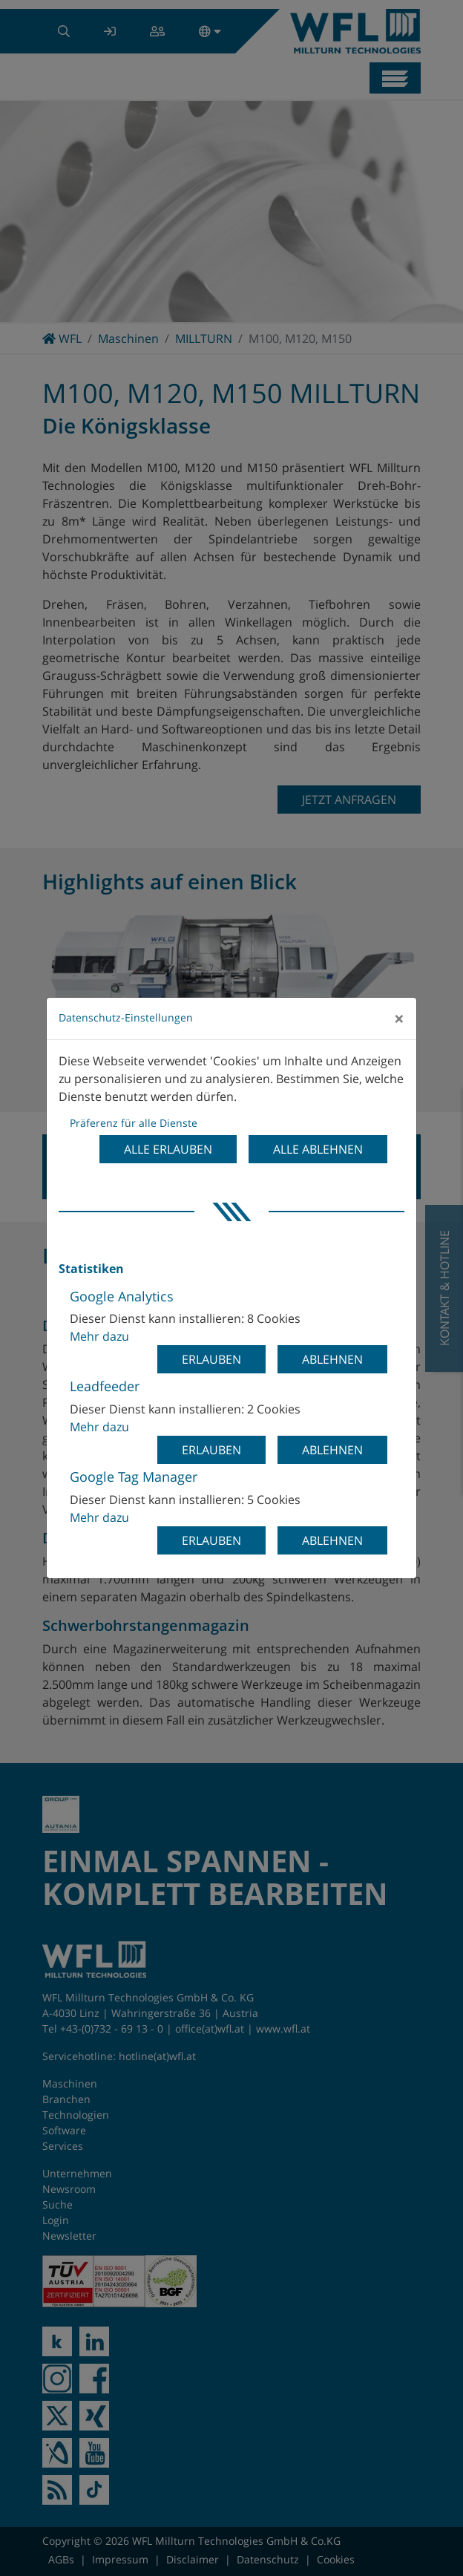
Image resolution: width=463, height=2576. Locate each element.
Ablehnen (332, 1359)
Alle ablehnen (318, 1149)
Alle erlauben (168, 1149)
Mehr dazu (99, 1336)
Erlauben (211, 1359)
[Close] (399, 1018)
